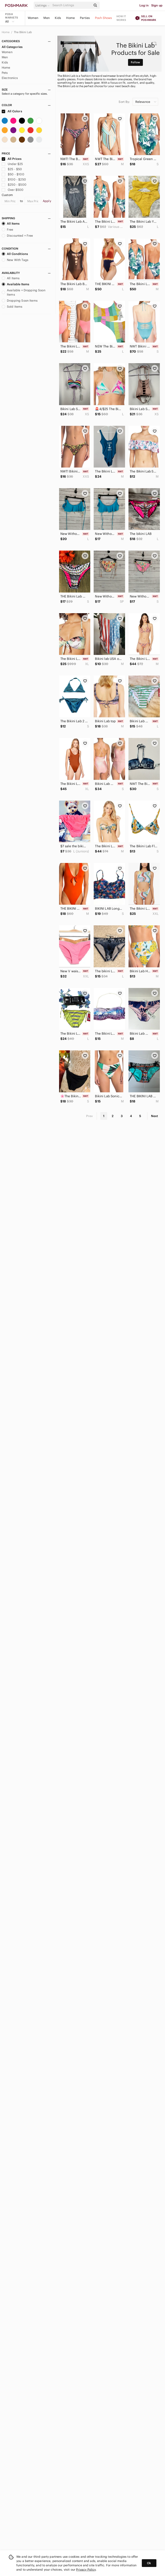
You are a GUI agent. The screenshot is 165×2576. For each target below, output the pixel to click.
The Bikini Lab (23, 32)
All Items (11, 223)
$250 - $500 (14, 185)
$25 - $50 (12, 169)
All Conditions (15, 254)
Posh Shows (103, 18)
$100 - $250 (14, 179)
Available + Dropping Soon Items (23, 292)
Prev (89, 1116)
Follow (135, 62)
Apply (47, 201)
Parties (85, 18)
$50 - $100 (13, 174)
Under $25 (12, 164)
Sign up (156, 5)
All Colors (12, 111)
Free (7, 230)
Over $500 (13, 190)
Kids (58, 18)
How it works (121, 18)
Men (46, 18)
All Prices (11, 159)
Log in (144, 5)
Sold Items (12, 307)
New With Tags (15, 260)
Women (33, 18)
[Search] (71, 5)
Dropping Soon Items (20, 301)
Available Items (15, 284)
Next (154, 1116)
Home (70, 18)
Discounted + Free (17, 236)
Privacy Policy (86, 2569)
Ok (149, 2563)
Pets (5, 73)
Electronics (10, 78)
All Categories (12, 47)
